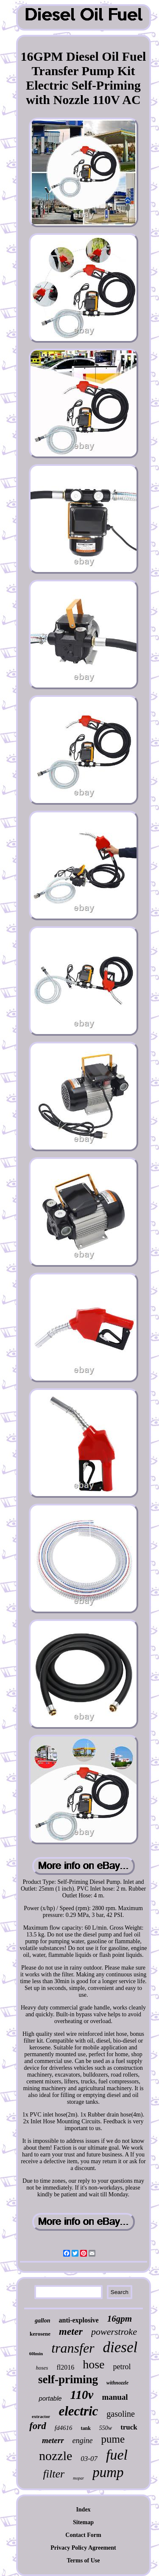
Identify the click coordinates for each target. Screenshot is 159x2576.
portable (50, 2398)
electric (78, 2411)
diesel (120, 2347)
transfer (72, 2348)
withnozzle (117, 2383)
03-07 (89, 2459)
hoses (42, 2368)
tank (85, 2428)
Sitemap (83, 2522)
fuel (117, 2455)
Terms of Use (83, 2560)
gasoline (120, 2413)
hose (93, 2364)
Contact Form (83, 2535)
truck (128, 2427)
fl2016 (65, 2367)
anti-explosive (79, 2320)
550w (105, 2428)
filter (53, 2474)
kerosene (40, 2334)
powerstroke (114, 2331)
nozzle (55, 2456)
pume (113, 2439)
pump (107, 2472)
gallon (42, 2320)
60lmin (36, 2353)
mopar (78, 2478)
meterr (53, 2440)
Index (83, 2509)
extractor (41, 2416)
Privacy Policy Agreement (83, 2548)
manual (115, 2397)
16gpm (119, 2319)
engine (83, 2440)
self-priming (68, 2379)
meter (71, 2331)
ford (37, 2426)
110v (82, 2394)
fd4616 (64, 2427)
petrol (122, 2366)
